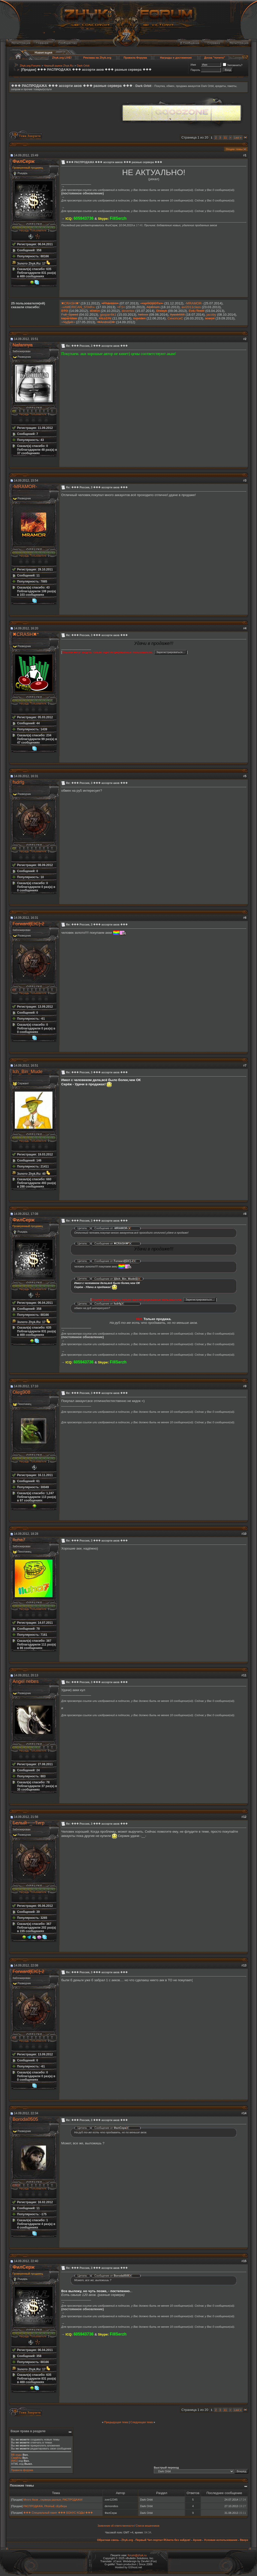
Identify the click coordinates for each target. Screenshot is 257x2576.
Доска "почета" (214, 57)
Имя (193, 64)
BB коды (16, 2454)
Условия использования (220, 2539)
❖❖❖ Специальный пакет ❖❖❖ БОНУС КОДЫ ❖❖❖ (58, 2512)
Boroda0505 (25, 2119)
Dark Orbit (83, 65)
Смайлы (16, 2457)
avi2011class (191, 307)
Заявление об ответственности (116, 2525)
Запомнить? (232, 65)
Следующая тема (141, 2422)
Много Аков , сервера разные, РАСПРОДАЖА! (53, 2499)
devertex (128, 311)
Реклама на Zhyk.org (97, 57)
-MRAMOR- (194, 303)
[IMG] (14, 2460)
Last (237, 137)
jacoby (211, 314)
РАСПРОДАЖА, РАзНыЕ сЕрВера (45, 2506)
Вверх (244, 2539)
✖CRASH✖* (70, 303)
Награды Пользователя (32, 230)
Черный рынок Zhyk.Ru (59, 65)
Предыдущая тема (116, 2422)
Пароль (195, 69)
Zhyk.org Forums (30, 65)
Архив (197, 2539)
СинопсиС (175, 318)
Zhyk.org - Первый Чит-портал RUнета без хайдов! (155, 2539)
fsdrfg (18, 782)
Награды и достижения (175, 57)
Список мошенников (147, 2525)
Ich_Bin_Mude (27, 1071)
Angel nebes (26, 1681)
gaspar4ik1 (108, 314)
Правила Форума (135, 57)
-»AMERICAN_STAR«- (78, 307)
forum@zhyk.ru (137, 2555)
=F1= (121, 307)
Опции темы (234, 149)
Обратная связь (108, 2539)
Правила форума (22, 2470)
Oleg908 (21, 1392)
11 (225, 137)
